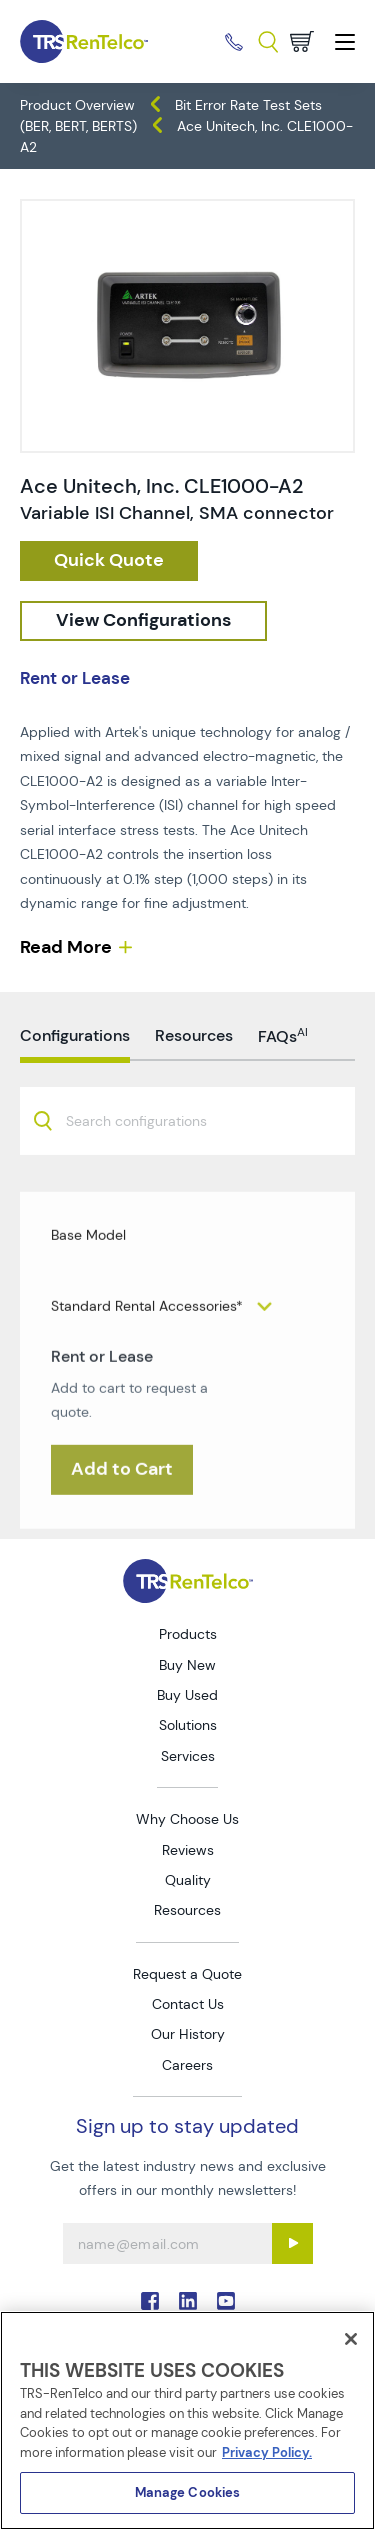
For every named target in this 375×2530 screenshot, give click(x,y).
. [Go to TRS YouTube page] (226, 2301)
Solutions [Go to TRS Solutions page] (188, 1725)
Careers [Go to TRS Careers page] (187, 2065)
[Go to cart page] (302, 41)
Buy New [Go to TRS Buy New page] (187, 1665)
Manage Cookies (188, 2492)
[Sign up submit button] (292, 2243)
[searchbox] (148, 1177)
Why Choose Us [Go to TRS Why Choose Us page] (187, 1819)
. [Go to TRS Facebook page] (150, 2301)
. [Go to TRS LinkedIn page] (188, 2301)
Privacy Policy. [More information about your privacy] (267, 2452)
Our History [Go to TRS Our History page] (188, 2034)
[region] (187, 2420)
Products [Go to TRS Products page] (188, 1634)
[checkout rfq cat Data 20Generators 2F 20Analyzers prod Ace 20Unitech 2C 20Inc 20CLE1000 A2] (109, 561)
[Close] (351, 2339)
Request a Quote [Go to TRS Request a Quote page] (187, 1974)
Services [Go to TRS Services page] (188, 1756)
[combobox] (187, 1175)
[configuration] (143, 621)
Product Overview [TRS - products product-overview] (77, 105)
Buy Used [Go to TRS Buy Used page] (187, 1695)
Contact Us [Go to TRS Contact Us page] (188, 2004)
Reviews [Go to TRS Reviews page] (188, 1850)
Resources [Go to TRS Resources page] (187, 1910)
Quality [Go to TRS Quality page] (188, 1880)
